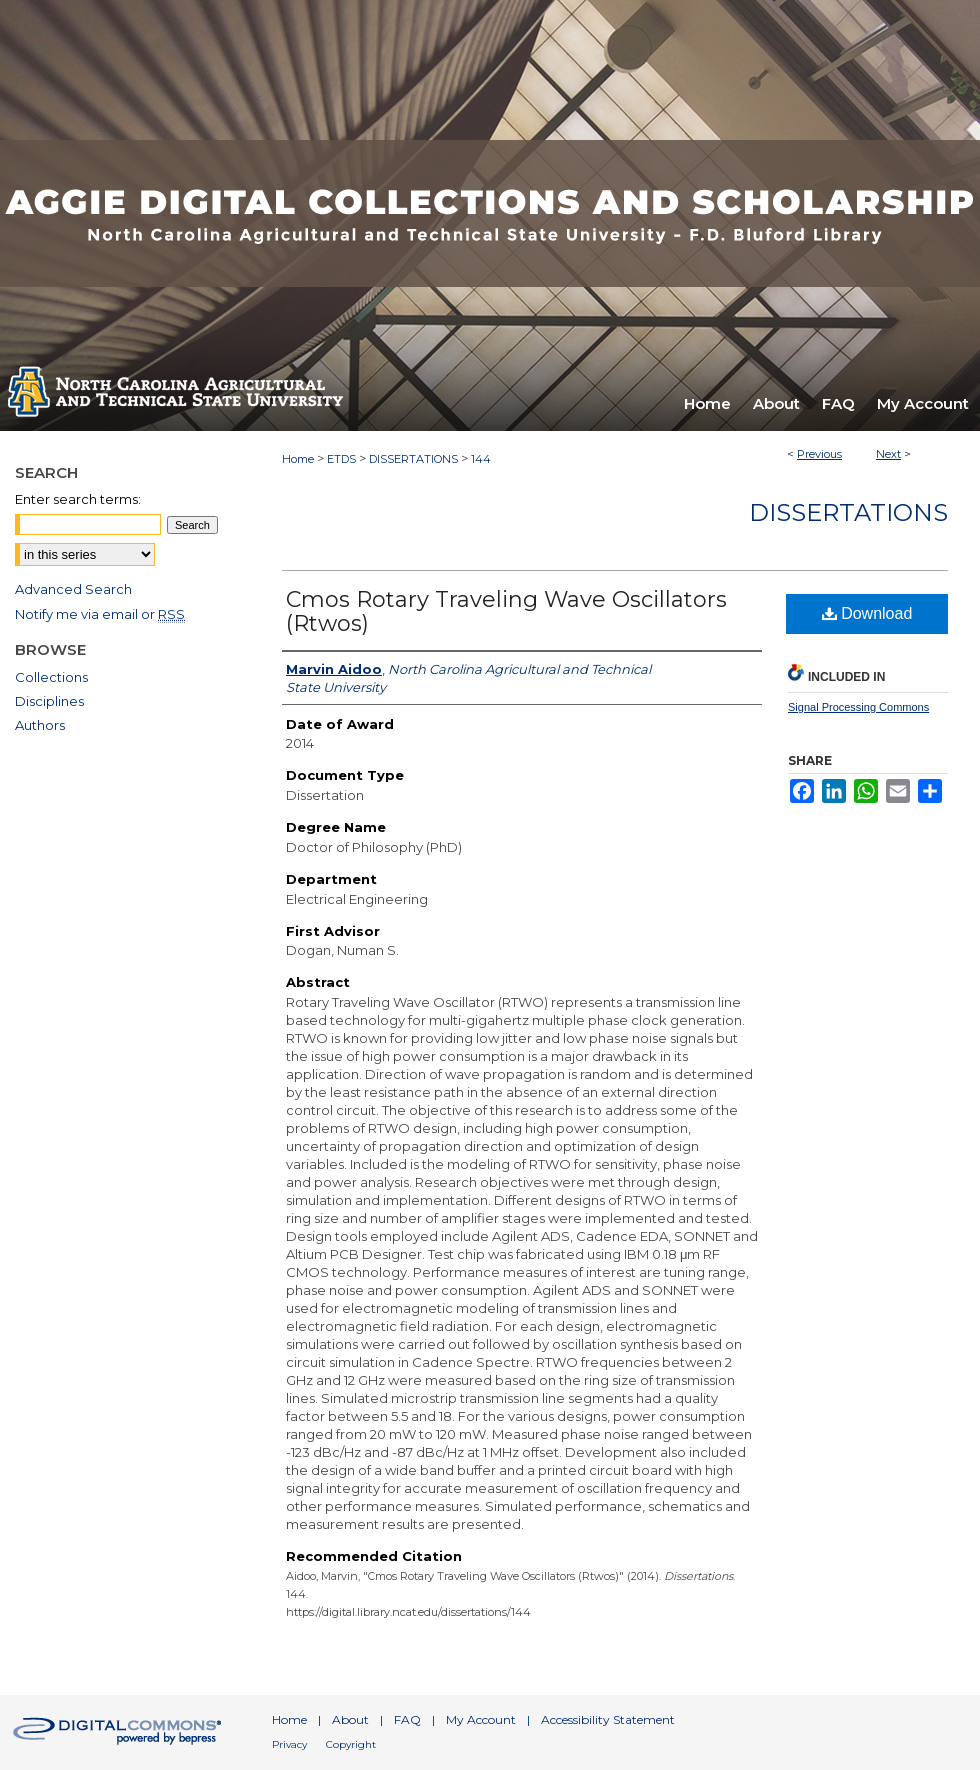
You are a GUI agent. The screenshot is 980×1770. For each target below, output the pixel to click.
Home (298, 459)
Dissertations (848, 512)
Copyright (351, 1744)
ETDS (341, 459)
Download (867, 613)
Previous (819, 454)
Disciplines (49, 701)
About (350, 1719)
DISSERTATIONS (413, 459)
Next (888, 454)
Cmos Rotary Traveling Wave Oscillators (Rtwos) (506, 611)
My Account (481, 1719)
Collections (51, 677)
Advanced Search (73, 589)
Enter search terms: (78, 499)
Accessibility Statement (608, 1719)
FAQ (407, 1719)
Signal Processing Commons (858, 707)
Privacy (289, 1744)
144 (481, 459)
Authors (40, 725)
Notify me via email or (100, 614)
